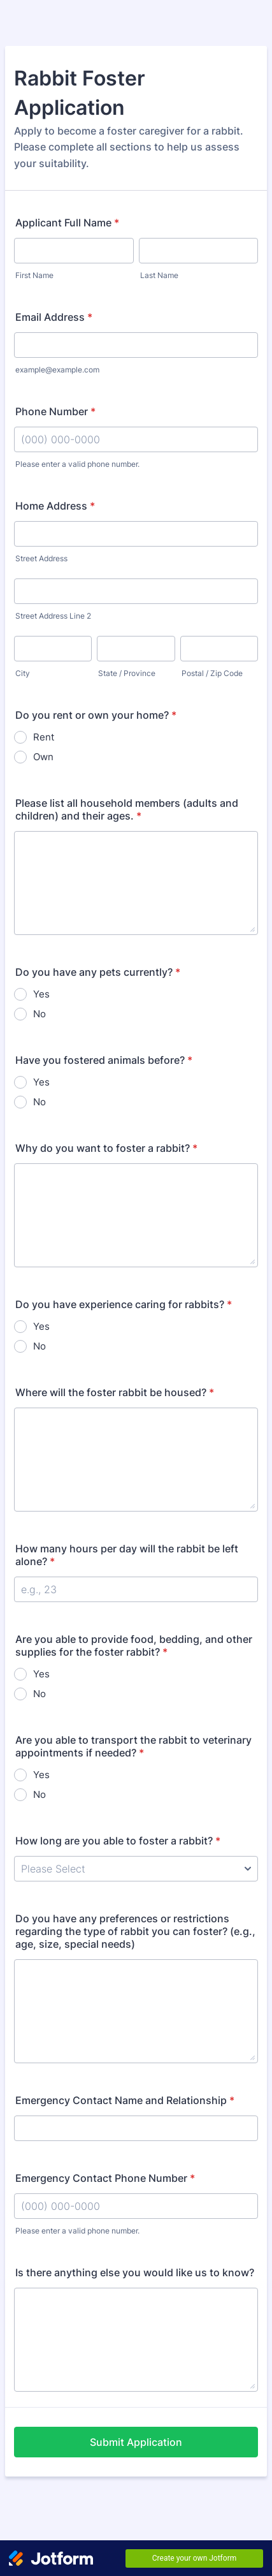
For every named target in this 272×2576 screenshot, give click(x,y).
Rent (43, 737)
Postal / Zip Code (212, 673)
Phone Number (55, 411)
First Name (34, 275)
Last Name (159, 275)
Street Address (41, 558)
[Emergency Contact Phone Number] (136, 2206)
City (22, 673)
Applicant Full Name (67, 222)
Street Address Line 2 (53, 616)
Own (43, 757)
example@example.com (57, 369)
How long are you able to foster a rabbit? (117, 1840)
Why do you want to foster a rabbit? (106, 1148)
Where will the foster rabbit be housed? (114, 1392)
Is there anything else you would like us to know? (134, 2272)
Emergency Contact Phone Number (105, 2178)
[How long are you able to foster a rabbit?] (136, 1868)
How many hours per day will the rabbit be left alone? (126, 1555)
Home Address (55, 505)
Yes (41, 994)
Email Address (53, 317)
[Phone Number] (136, 439)
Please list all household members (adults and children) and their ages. (126, 809)
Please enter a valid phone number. (77, 464)
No (39, 1014)
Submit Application (136, 2442)
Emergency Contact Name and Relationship (124, 2100)
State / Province (126, 673)
